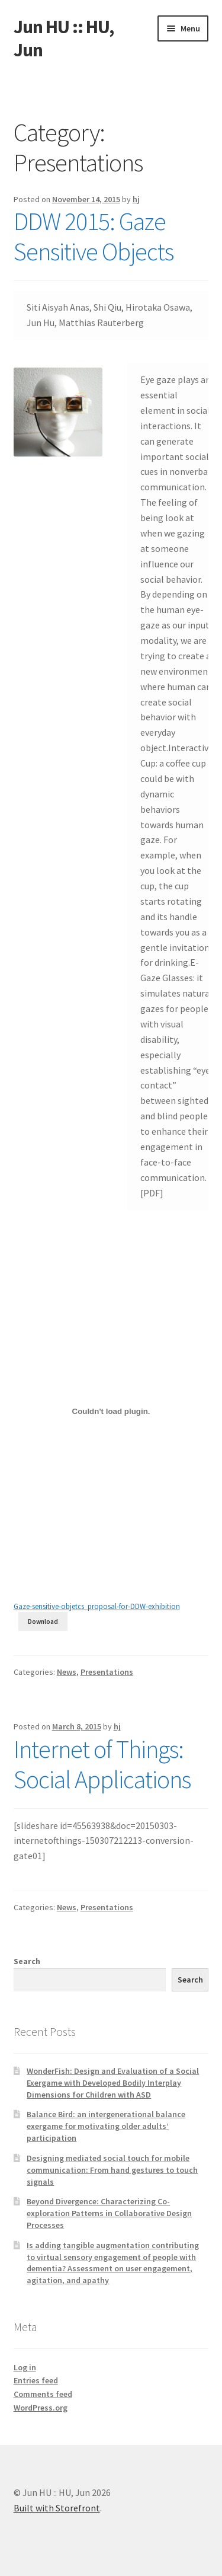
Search (27, 1961)
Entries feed (36, 2380)
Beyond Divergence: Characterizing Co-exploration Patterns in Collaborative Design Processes (109, 2213)
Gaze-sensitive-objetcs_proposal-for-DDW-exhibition (97, 1606)
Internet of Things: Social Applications (102, 1764)
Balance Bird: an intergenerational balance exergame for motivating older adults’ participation (106, 2126)
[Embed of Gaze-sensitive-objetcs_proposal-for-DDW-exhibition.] (111, 1411)
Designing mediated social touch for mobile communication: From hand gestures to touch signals (112, 2170)
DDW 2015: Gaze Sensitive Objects (93, 236)
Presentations (107, 1672)
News (66, 1672)
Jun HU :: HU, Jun (64, 38)
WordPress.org (40, 2407)
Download (43, 1621)
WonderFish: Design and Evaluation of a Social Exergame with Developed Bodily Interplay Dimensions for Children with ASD (113, 2083)
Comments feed (43, 2394)
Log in (25, 2367)
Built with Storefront (57, 2508)
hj (136, 199)
